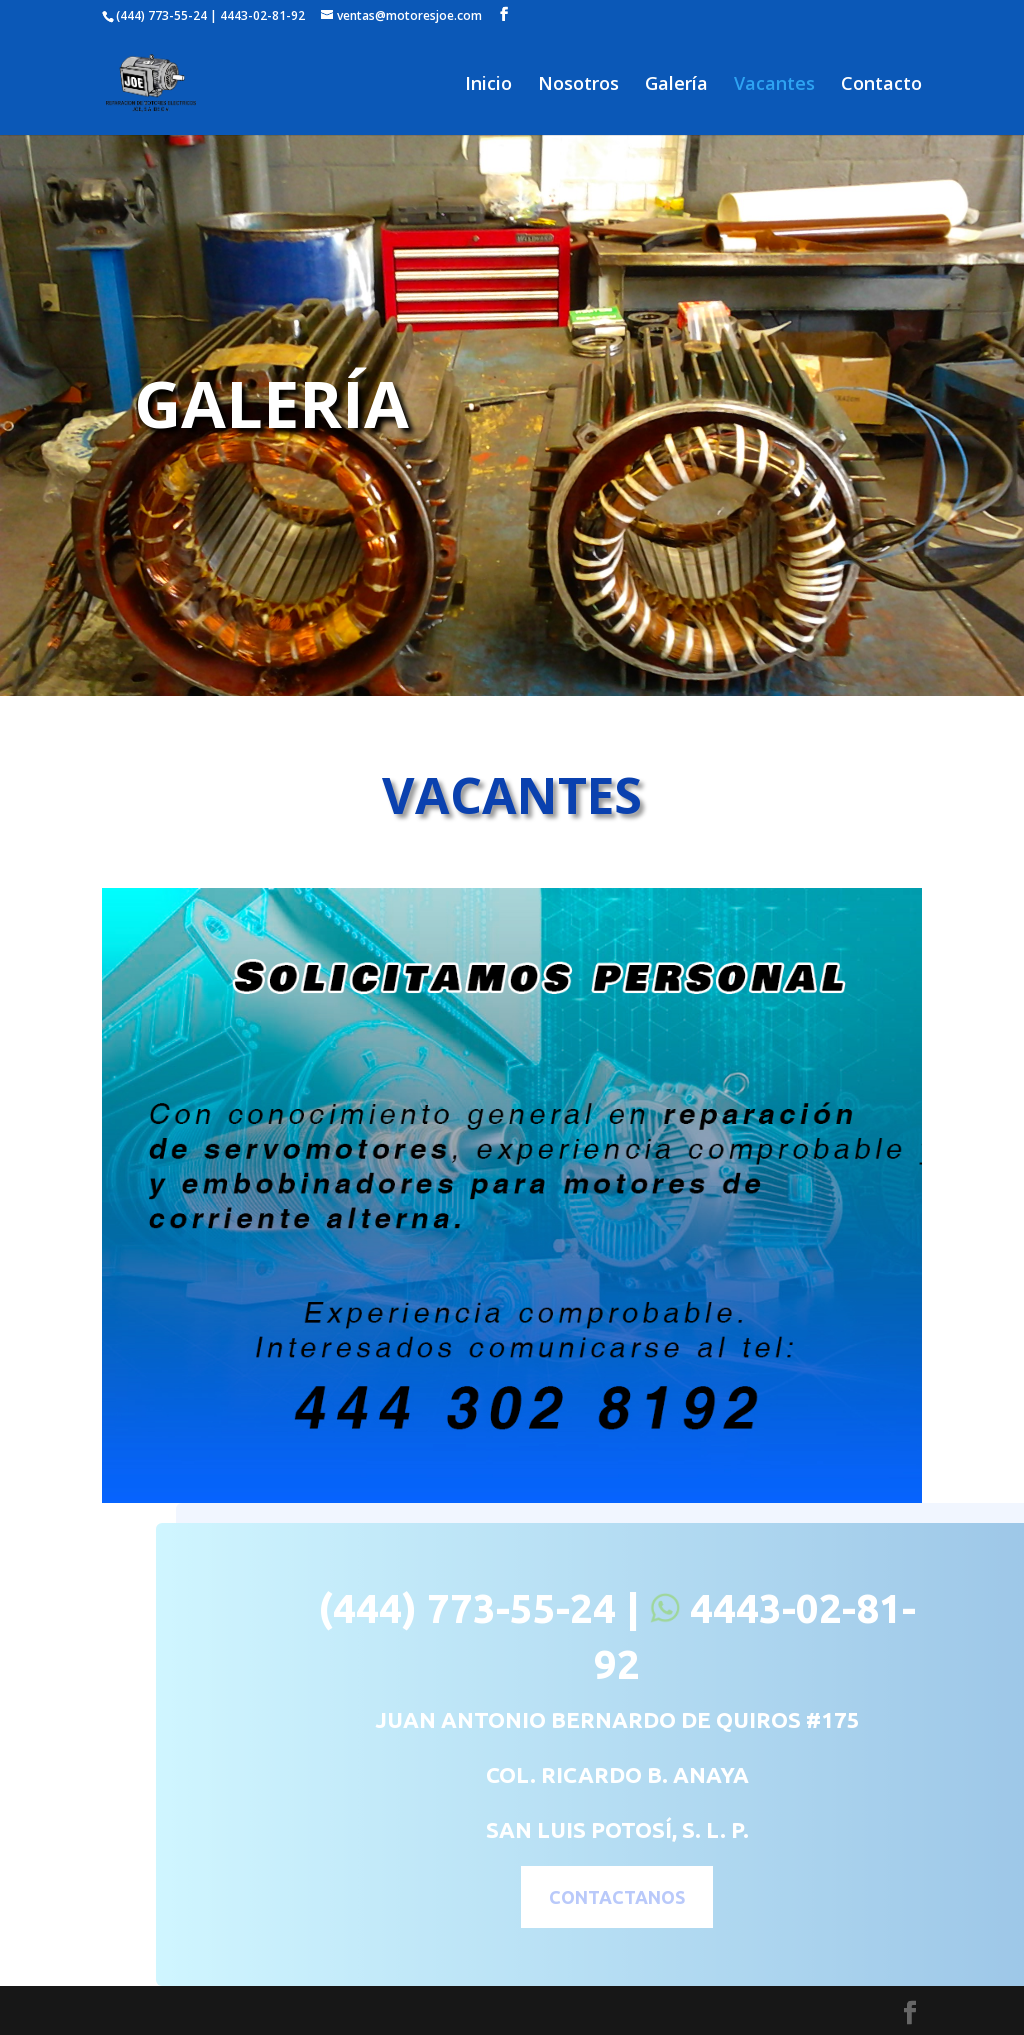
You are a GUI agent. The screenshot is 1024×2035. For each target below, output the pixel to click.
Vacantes (774, 85)
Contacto (881, 85)
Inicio (488, 85)
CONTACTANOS (640, 1897)
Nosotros (578, 85)
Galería (676, 85)
